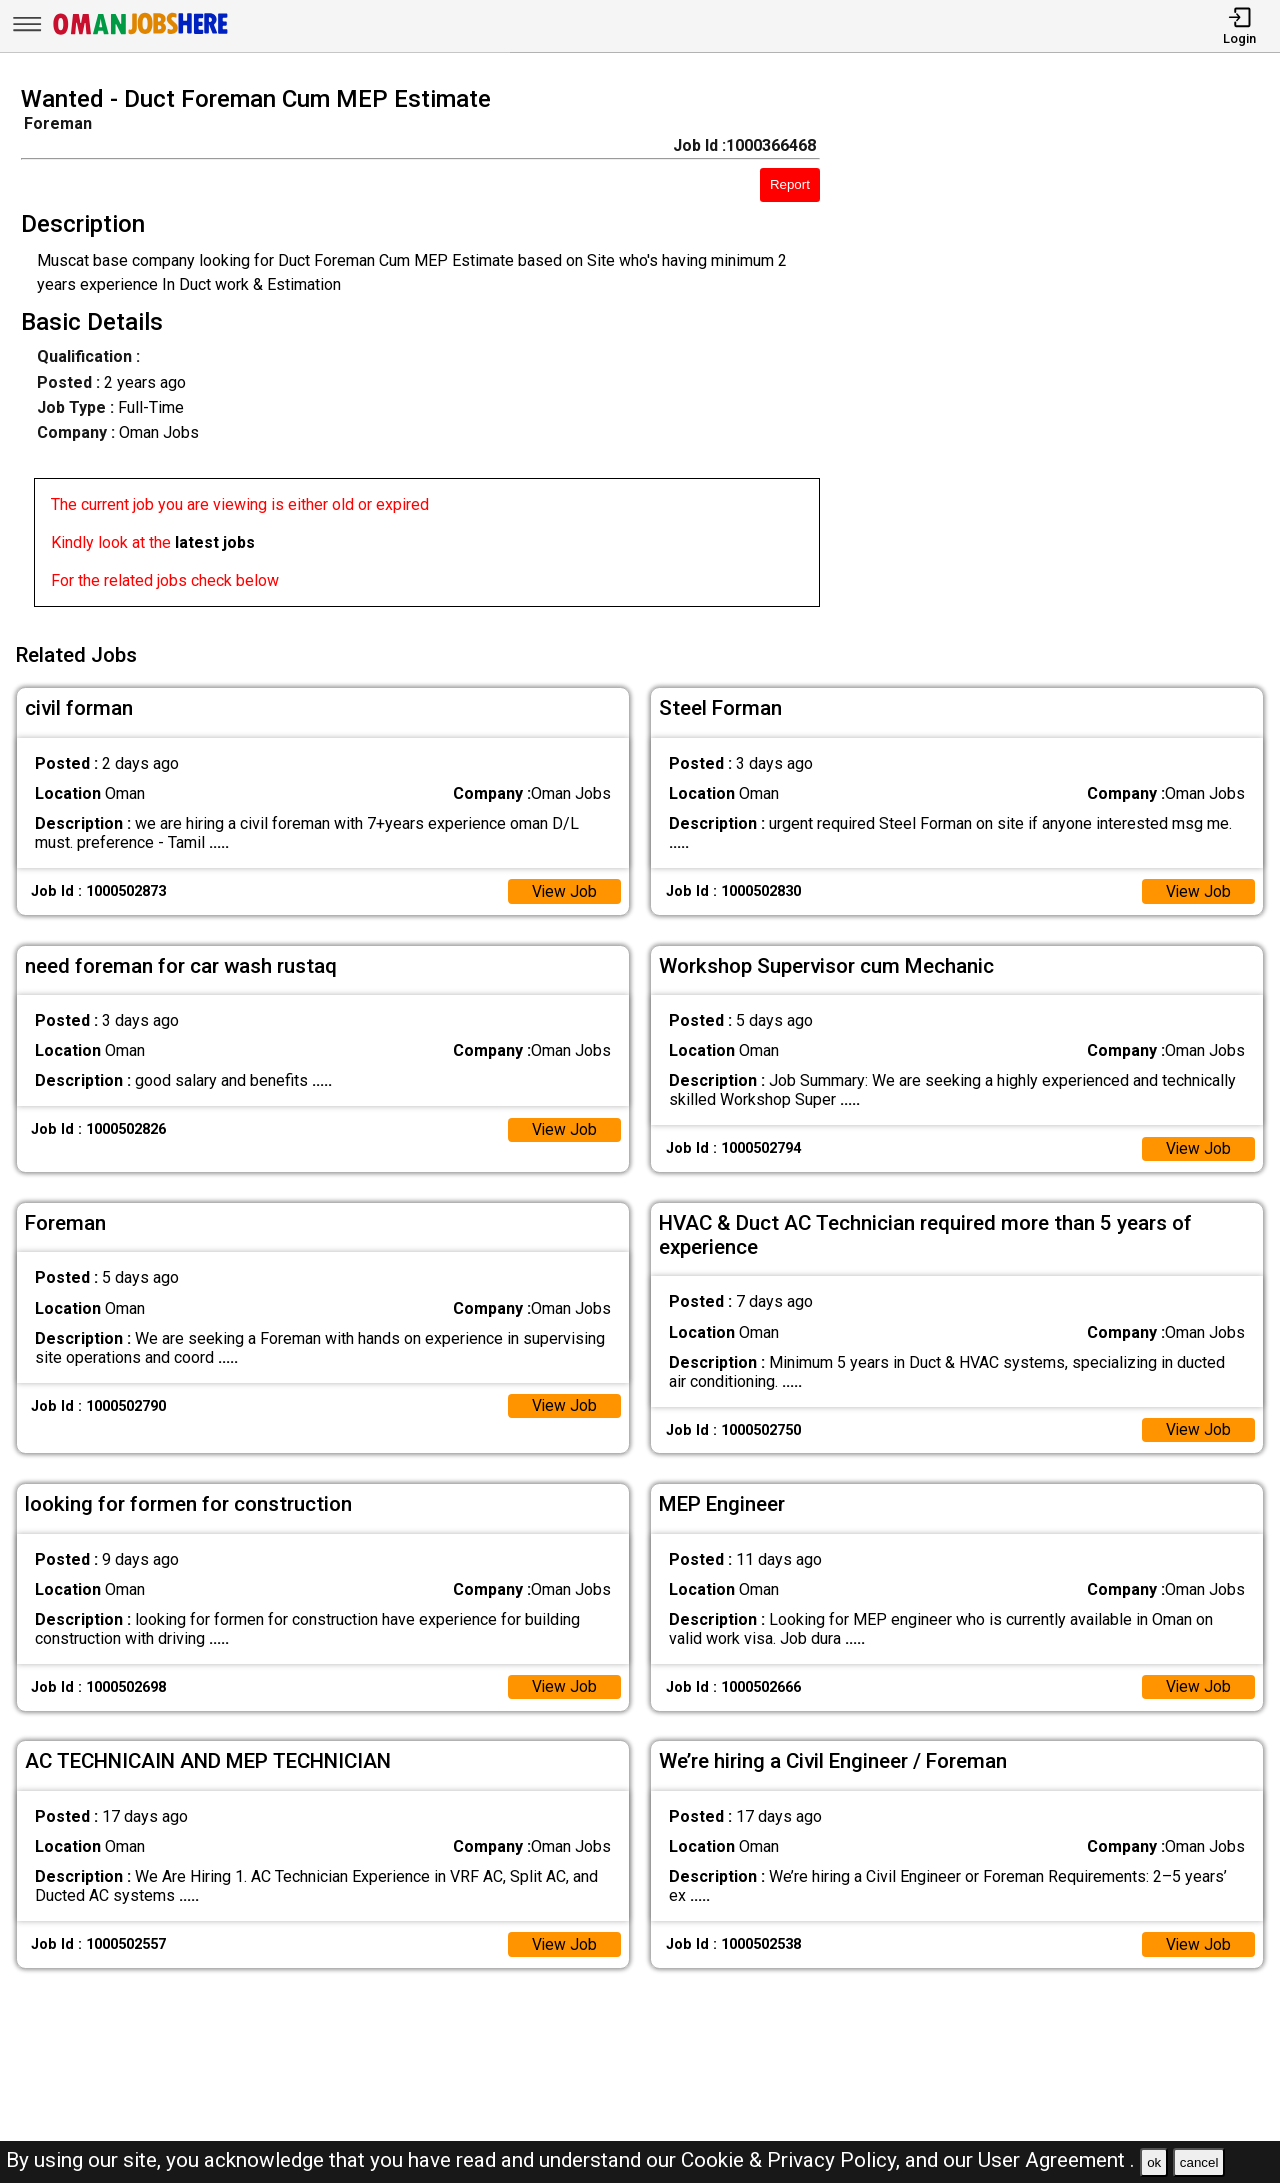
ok (1154, 2162)
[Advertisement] (1066, 352)
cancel (1199, 2162)
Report (790, 184)
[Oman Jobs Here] (141, 34)
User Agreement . (1056, 2160)
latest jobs (215, 542)
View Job (564, 888)
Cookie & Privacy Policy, (793, 2160)
